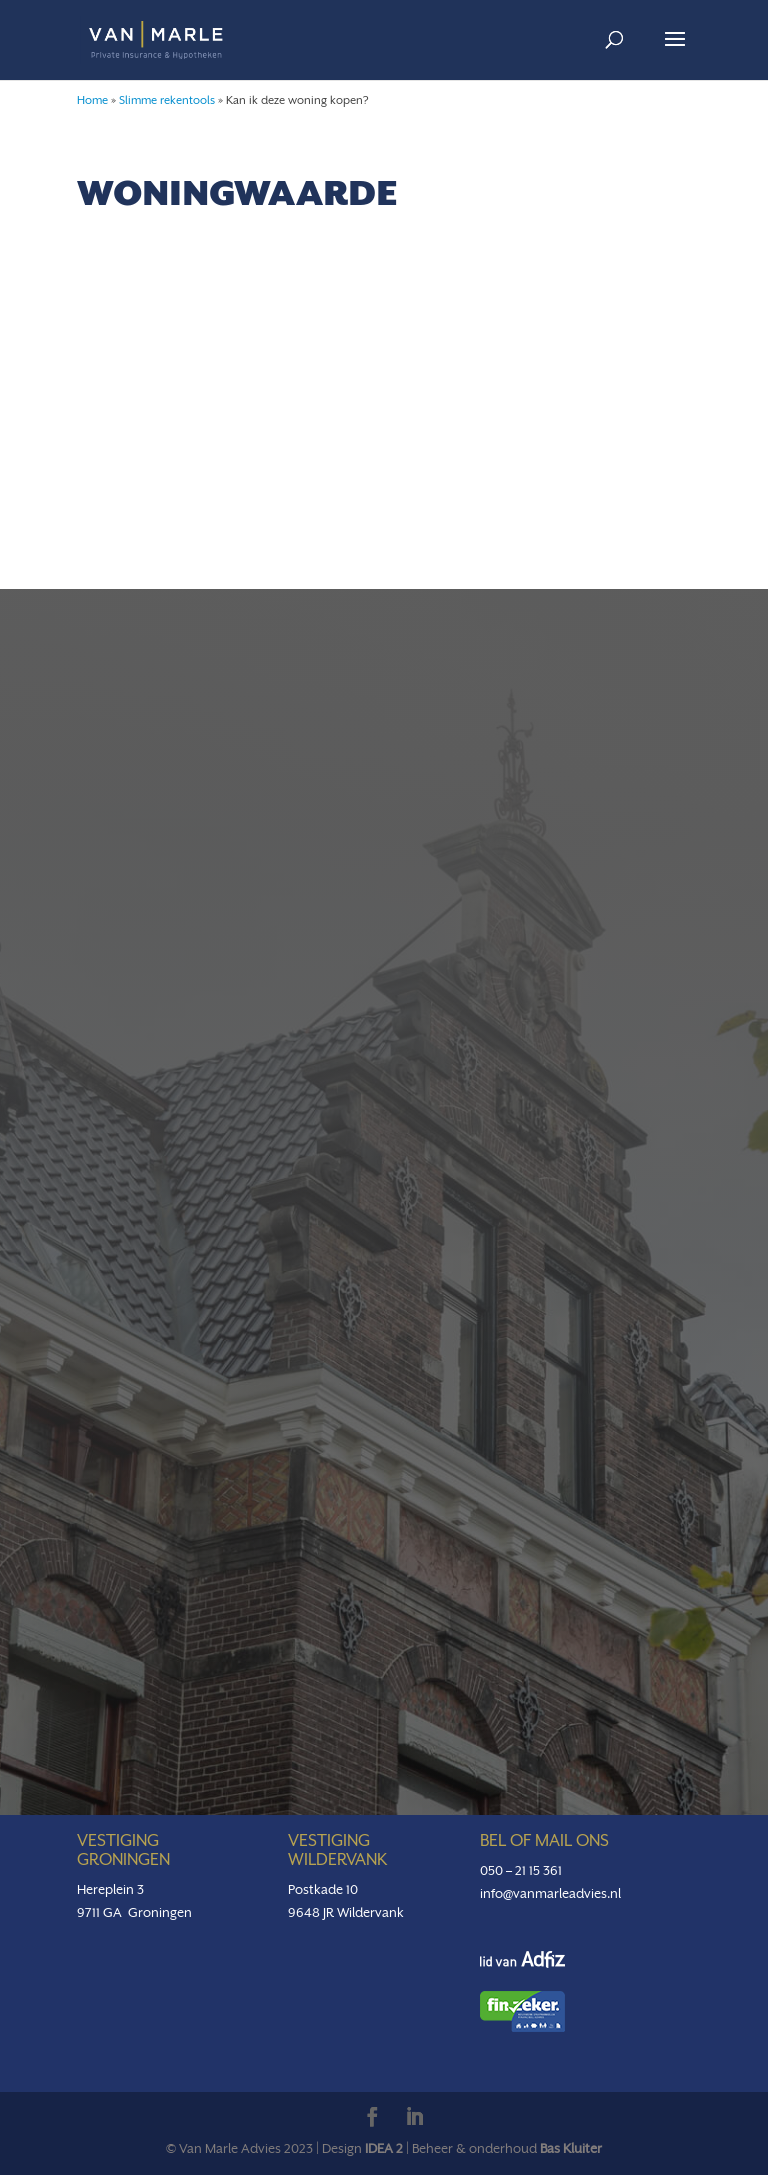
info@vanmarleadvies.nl (550, 1893)
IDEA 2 (384, 2148)
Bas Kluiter (571, 2148)
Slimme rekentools (167, 100)
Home (92, 100)
